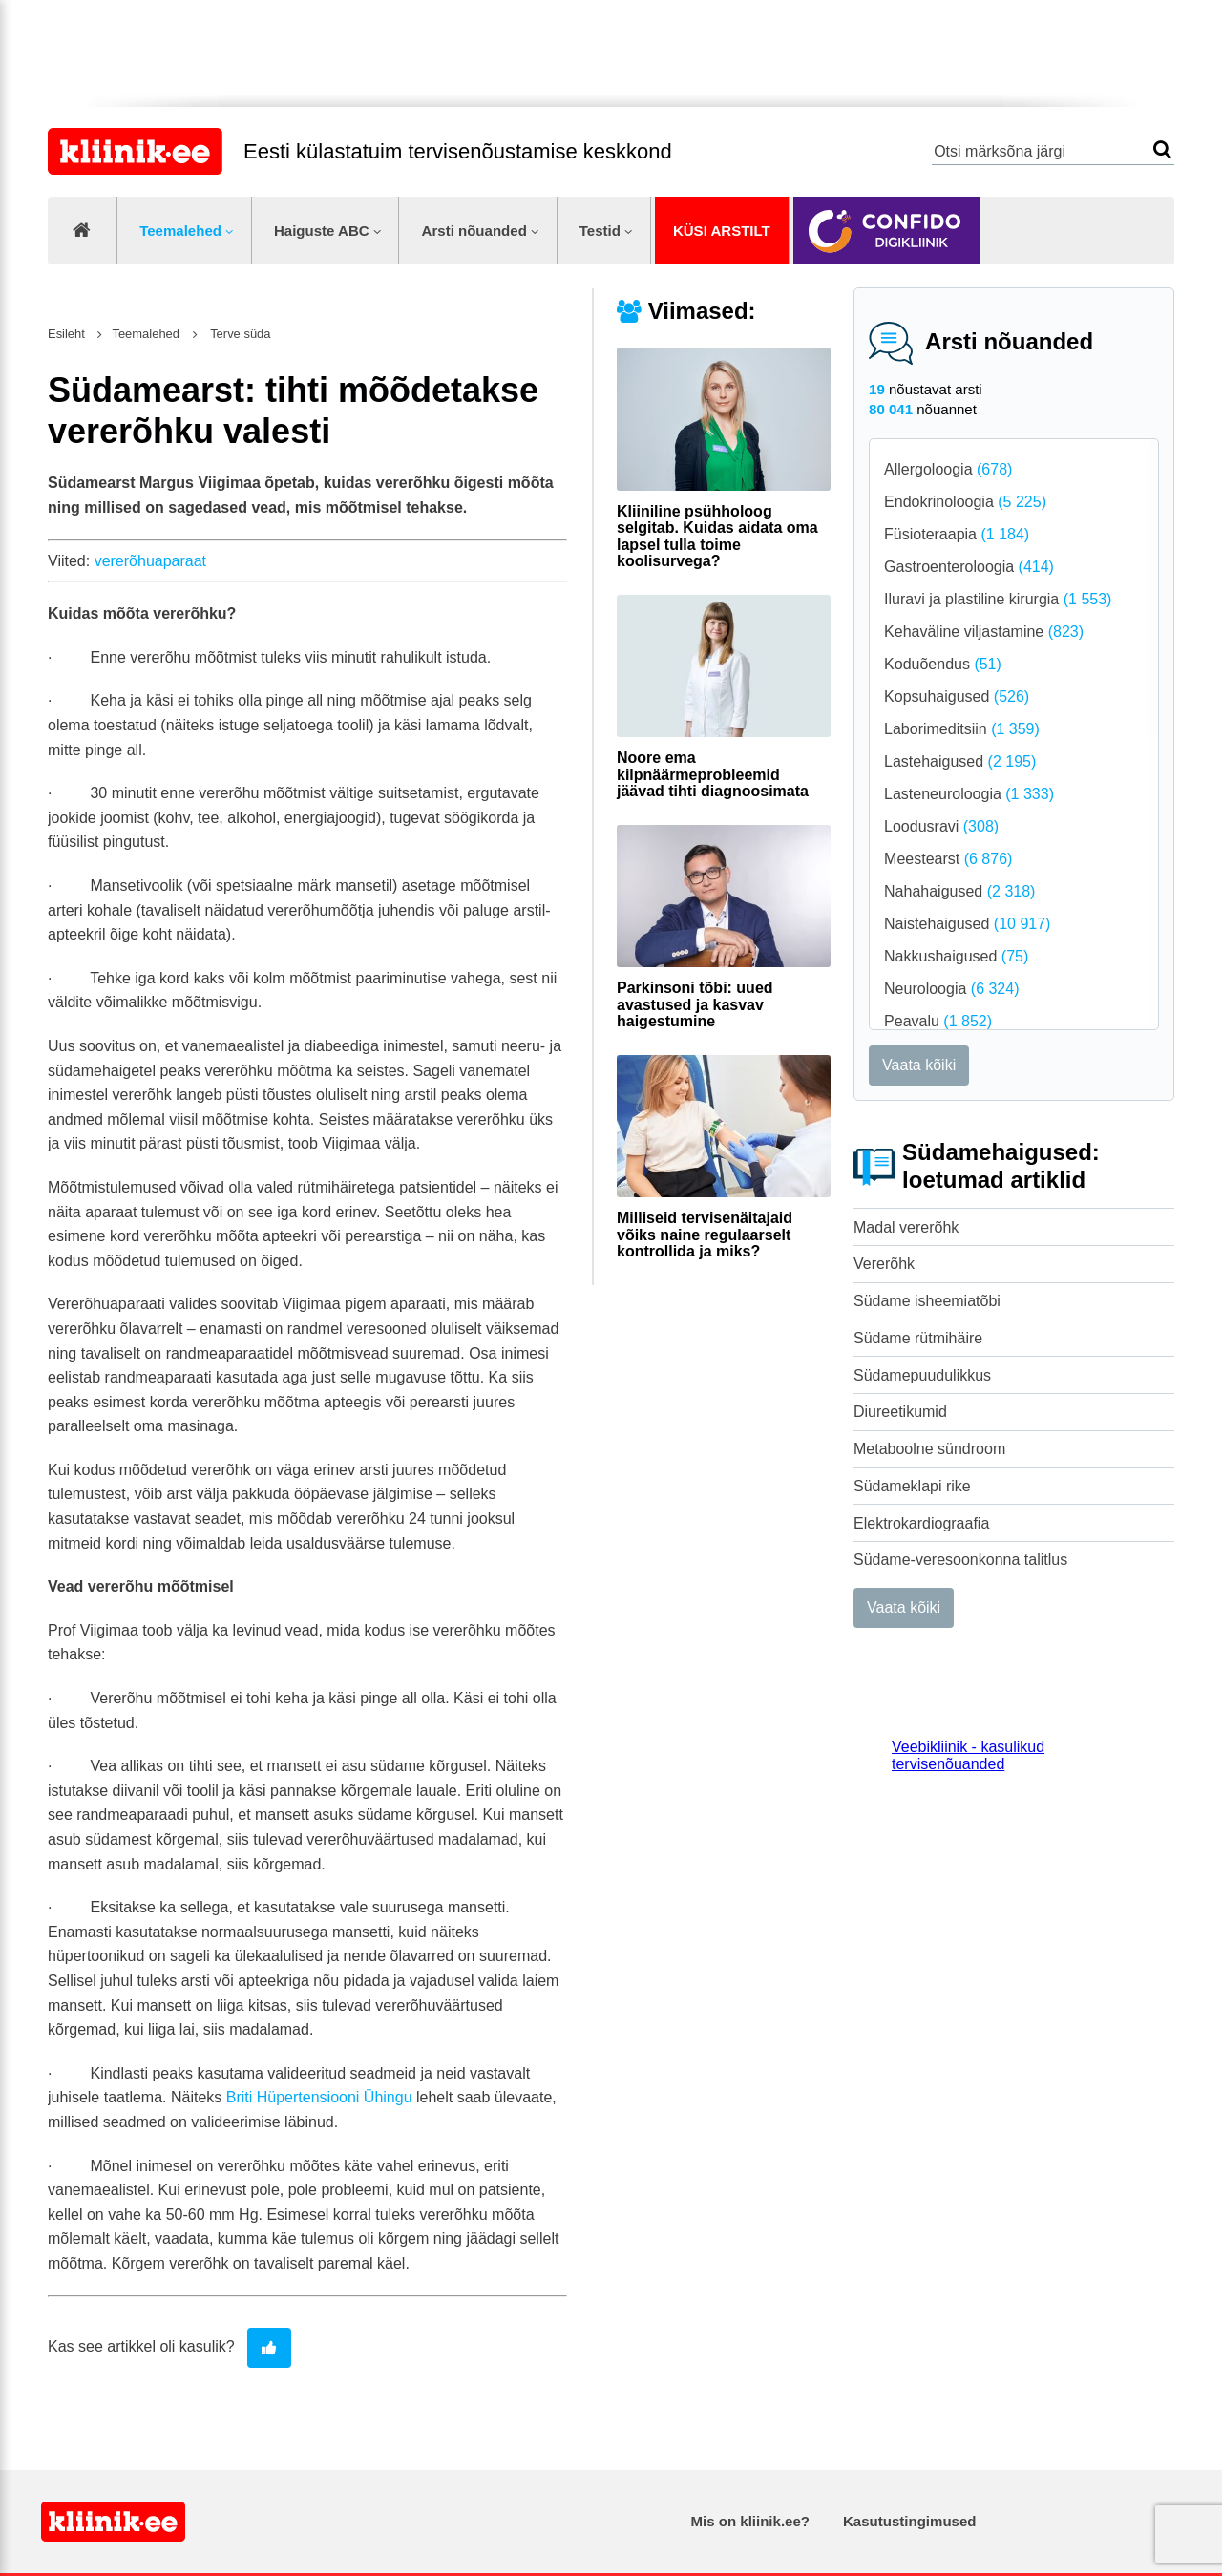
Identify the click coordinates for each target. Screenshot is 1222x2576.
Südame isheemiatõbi (927, 1301)
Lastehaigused (960, 761)
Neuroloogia (951, 989)
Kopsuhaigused (956, 696)
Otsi (1162, 149)
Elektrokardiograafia (921, 1523)
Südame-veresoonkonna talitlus (960, 1560)
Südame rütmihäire (917, 1338)
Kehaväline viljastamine (984, 631)
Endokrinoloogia (965, 502)
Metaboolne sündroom (929, 1449)
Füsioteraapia (956, 534)
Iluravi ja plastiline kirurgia (997, 599)
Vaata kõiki (919, 1065)
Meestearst (948, 859)
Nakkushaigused (956, 956)
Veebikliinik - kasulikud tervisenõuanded (968, 1755)
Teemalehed (180, 230)
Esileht (66, 334)
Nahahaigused (959, 891)
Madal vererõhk (906, 1227)
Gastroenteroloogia (969, 567)
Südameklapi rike (912, 1486)
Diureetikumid (900, 1412)
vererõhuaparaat (150, 561)
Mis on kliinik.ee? (750, 2521)
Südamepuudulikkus (922, 1375)
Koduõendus (942, 664)
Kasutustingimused (909, 2521)
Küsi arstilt (721, 230)
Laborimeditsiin (962, 729)
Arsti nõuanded (474, 230)
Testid (600, 230)
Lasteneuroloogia (969, 794)
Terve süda (239, 334)
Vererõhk (884, 1264)
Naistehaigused (967, 924)
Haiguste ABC (321, 230)
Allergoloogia (948, 469)
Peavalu (938, 1021)
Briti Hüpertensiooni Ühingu (319, 2097)
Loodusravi (941, 826)
